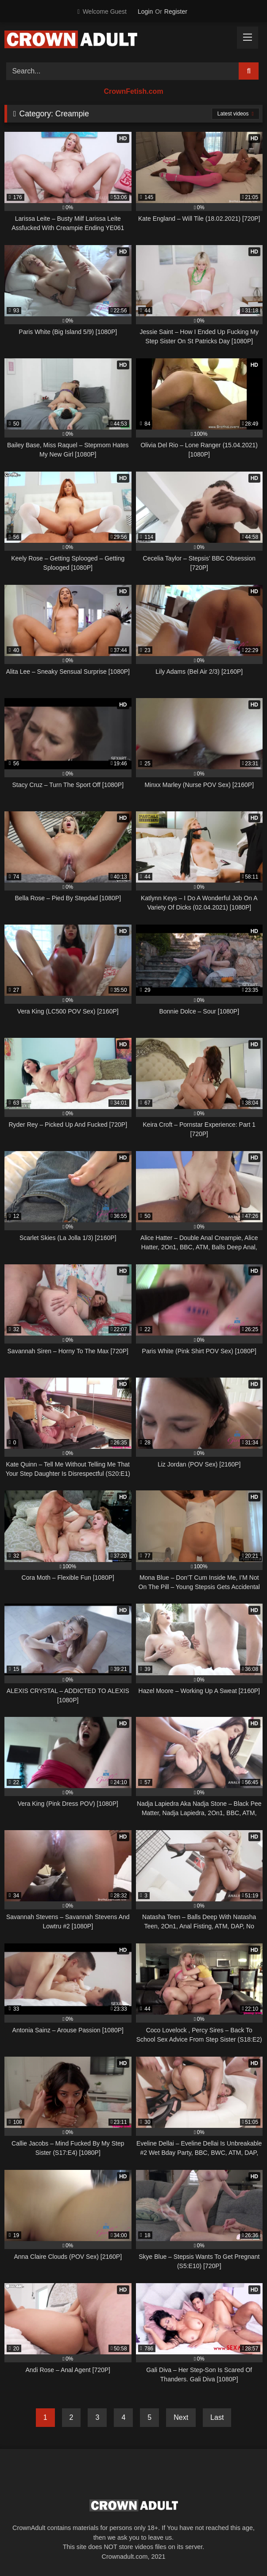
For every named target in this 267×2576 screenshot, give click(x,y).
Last (217, 2417)
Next (181, 2417)
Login (145, 11)
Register (175, 11)
